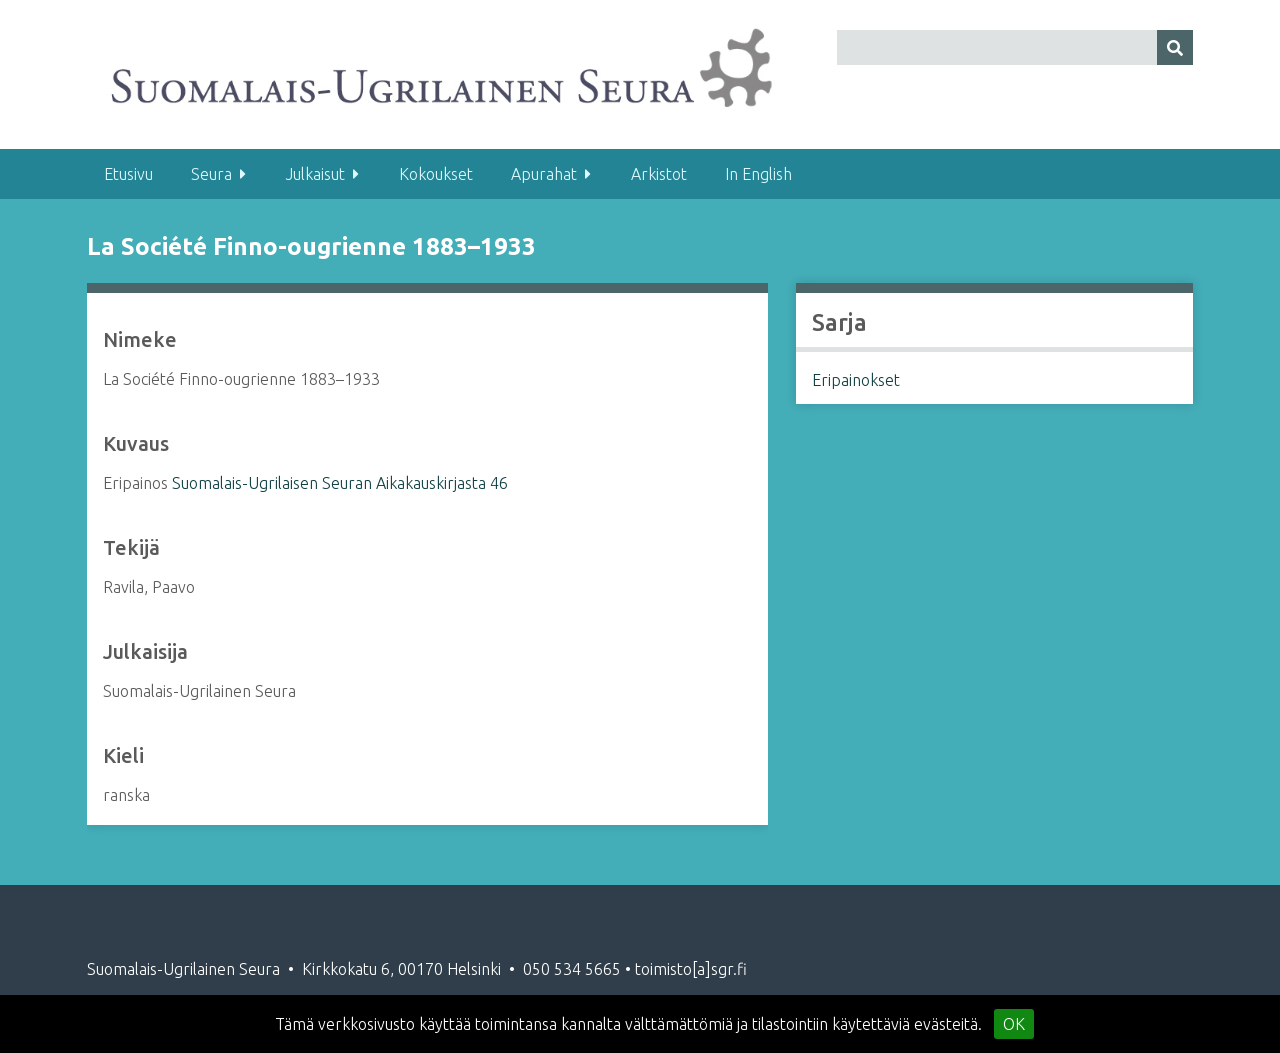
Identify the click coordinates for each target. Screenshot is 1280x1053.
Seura (211, 174)
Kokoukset (436, 174)
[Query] (1015, 47)
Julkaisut (315, 174)
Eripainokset (856, 380)
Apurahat (544, 174)
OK (1014, 1024)
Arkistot (659, 174)
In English (758, 174)
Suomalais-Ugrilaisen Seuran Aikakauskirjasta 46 (340, 483)
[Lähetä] (1175, 47)
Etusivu (128, 174)
